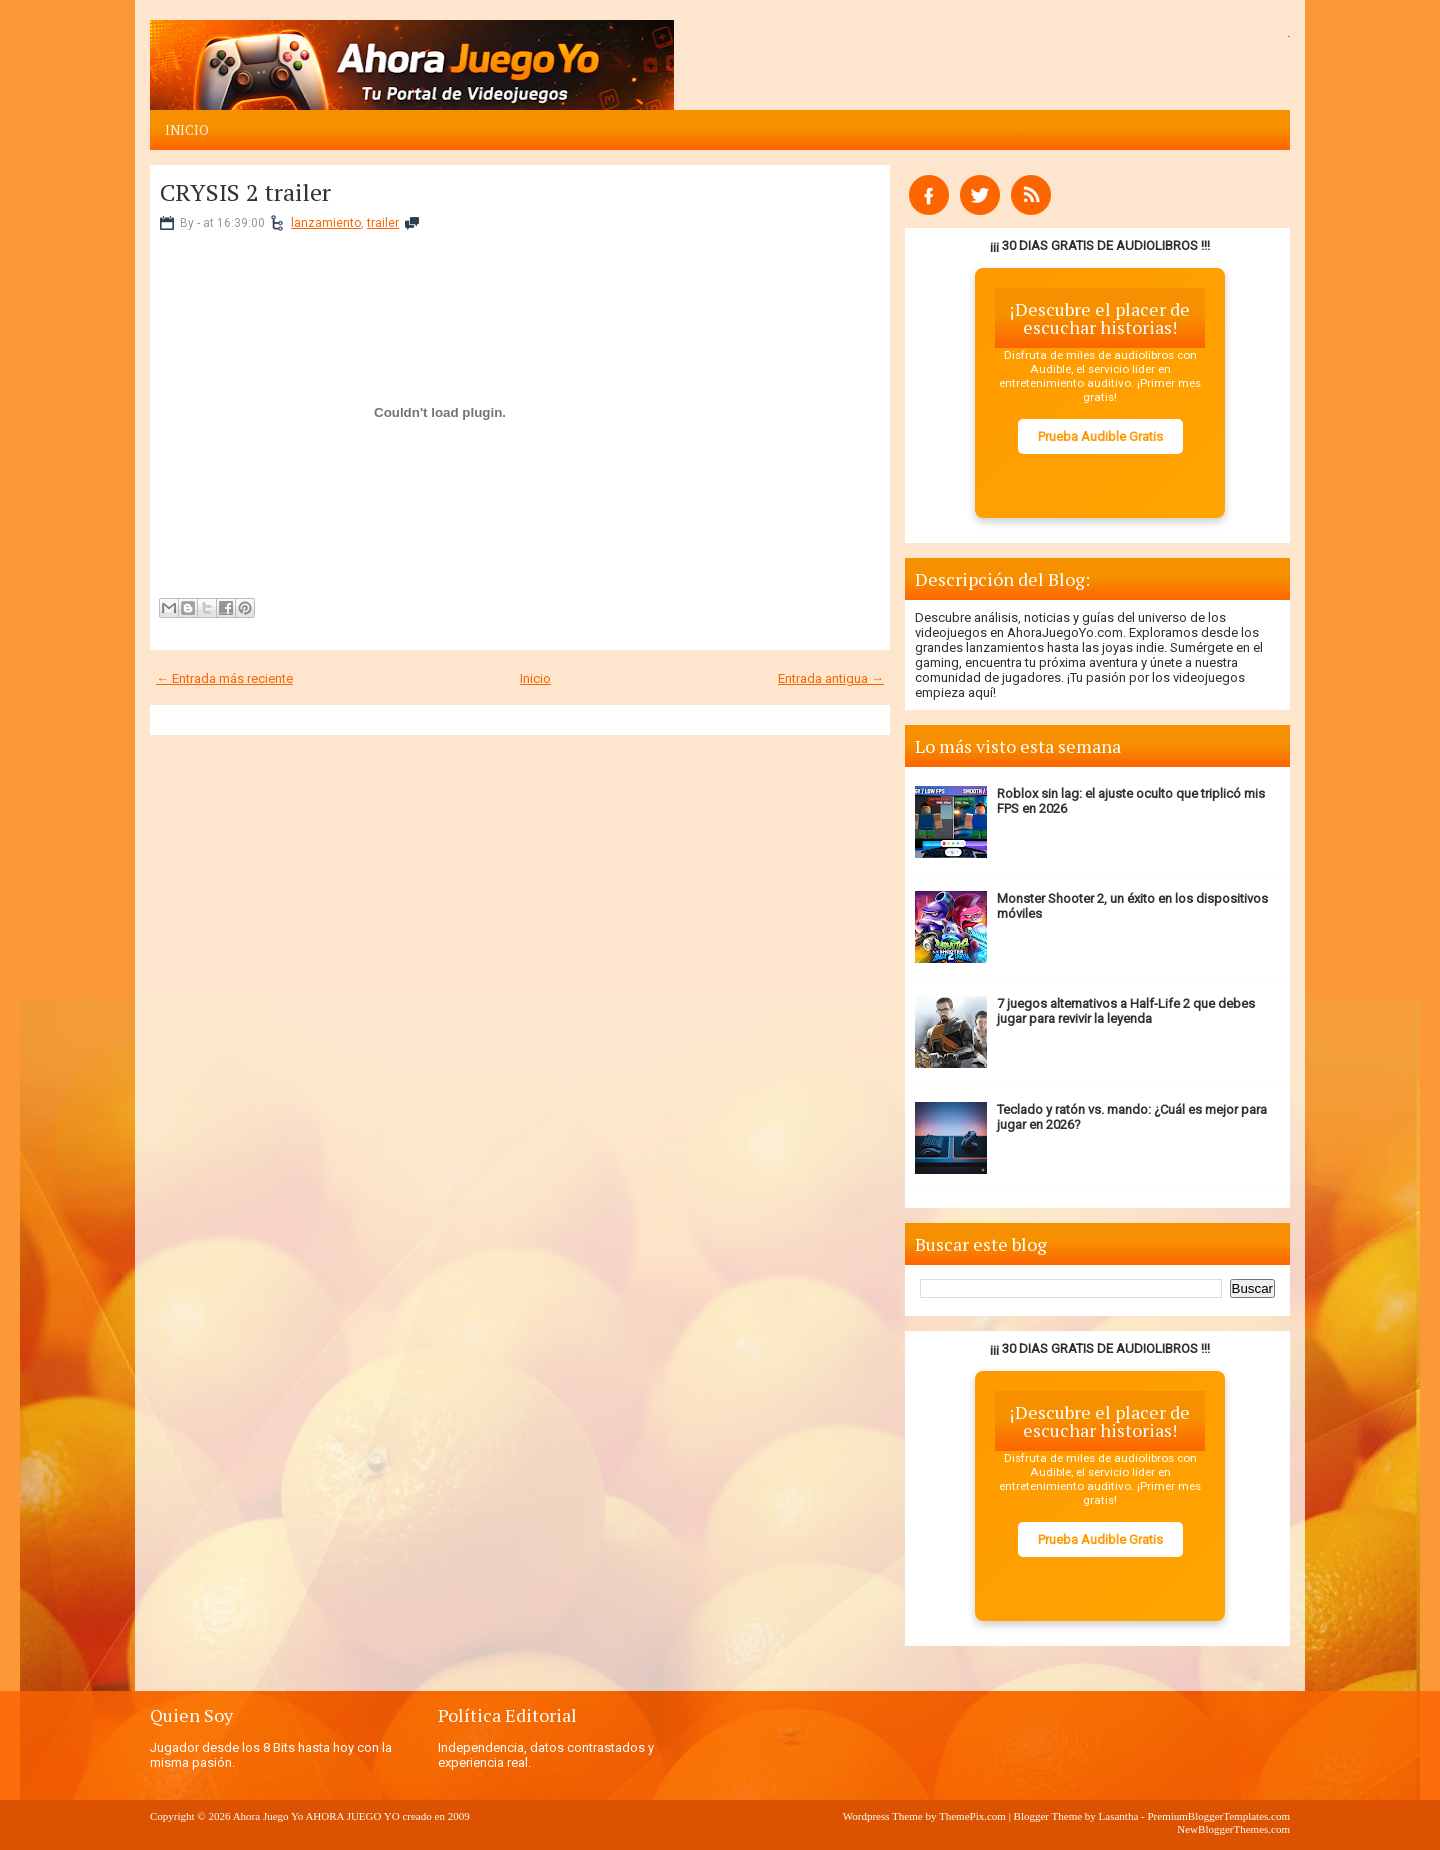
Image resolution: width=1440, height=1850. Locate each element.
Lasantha (1119, 1816)
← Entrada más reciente (224, 678)
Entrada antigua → (831, 678)
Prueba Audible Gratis (1100, 436)
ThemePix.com (972, 1816)
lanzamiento (326, 223)
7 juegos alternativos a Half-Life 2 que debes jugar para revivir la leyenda (1126, 1011)
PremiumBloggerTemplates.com (1218, 1816)
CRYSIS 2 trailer (245, 192)
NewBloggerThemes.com (1233, 1829)
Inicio (187, 130)
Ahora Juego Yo (268, 1816)
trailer (383, 223)
